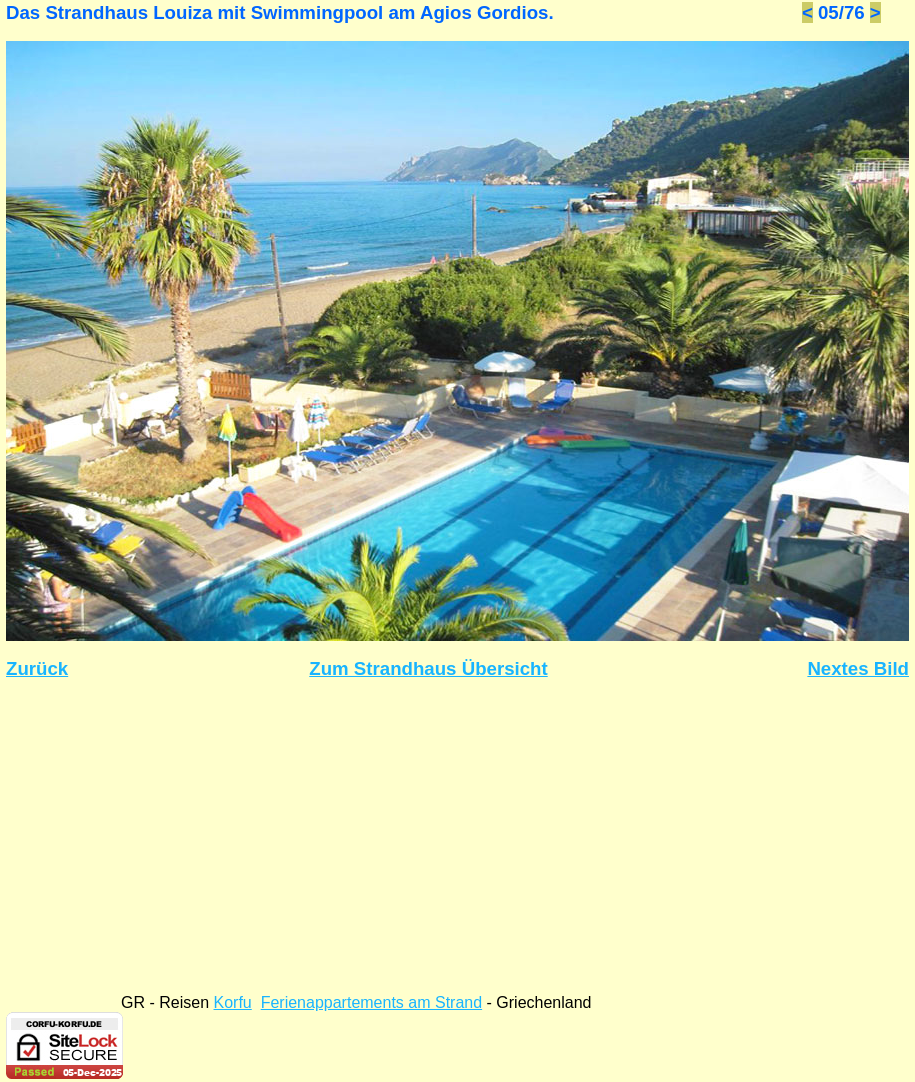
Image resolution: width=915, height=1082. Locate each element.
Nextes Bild (858, 668)
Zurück (37, 668)
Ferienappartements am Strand (371, 1002)
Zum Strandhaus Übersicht (428, 668)
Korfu (233, 1002)
